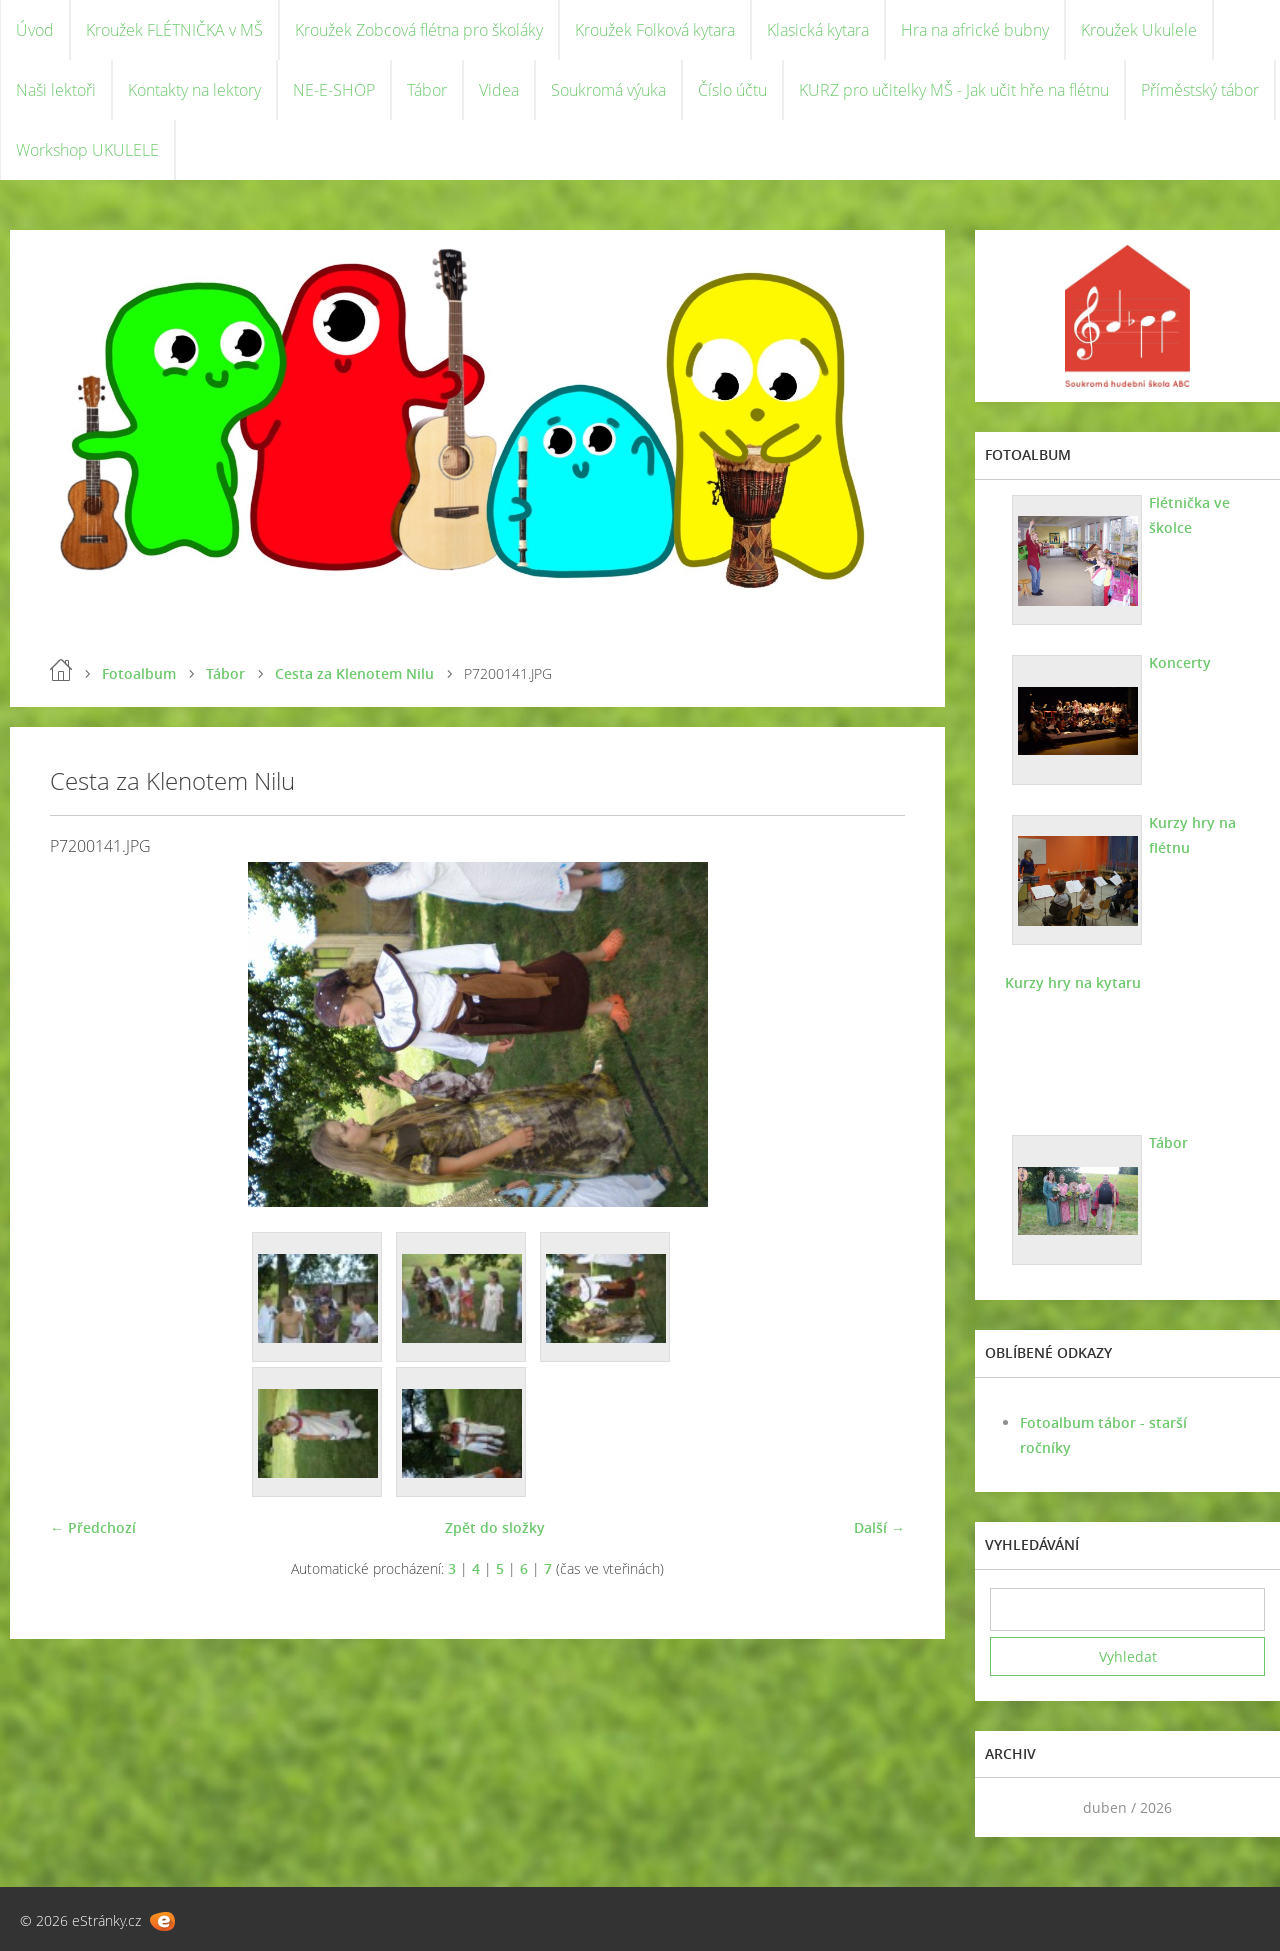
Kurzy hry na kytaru (1073, 982)
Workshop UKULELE (87, 150)
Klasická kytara (818, 30)
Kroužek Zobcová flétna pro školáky (419, 30)
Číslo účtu (732, 90)
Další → (879, 1527)
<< (1012, 1807)
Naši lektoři (56, 90)
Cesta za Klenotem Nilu (354, 673)
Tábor (427, 90)
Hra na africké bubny (975, 30)
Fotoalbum (139, 673)
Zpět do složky (495, 1527)
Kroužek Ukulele (1139, 30)
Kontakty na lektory (194, 90)
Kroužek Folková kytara (655, 30)
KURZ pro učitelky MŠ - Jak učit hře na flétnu (954, 90)
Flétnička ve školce (1189, 515)
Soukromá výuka (608, 90)
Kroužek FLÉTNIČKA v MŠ (174, 30)
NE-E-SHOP (334, 90)
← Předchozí (93, 1527)
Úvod (35, 30)
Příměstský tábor (1200, 90)
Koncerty (1180, 662)
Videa (499, 90)
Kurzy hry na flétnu (1192, 835)
